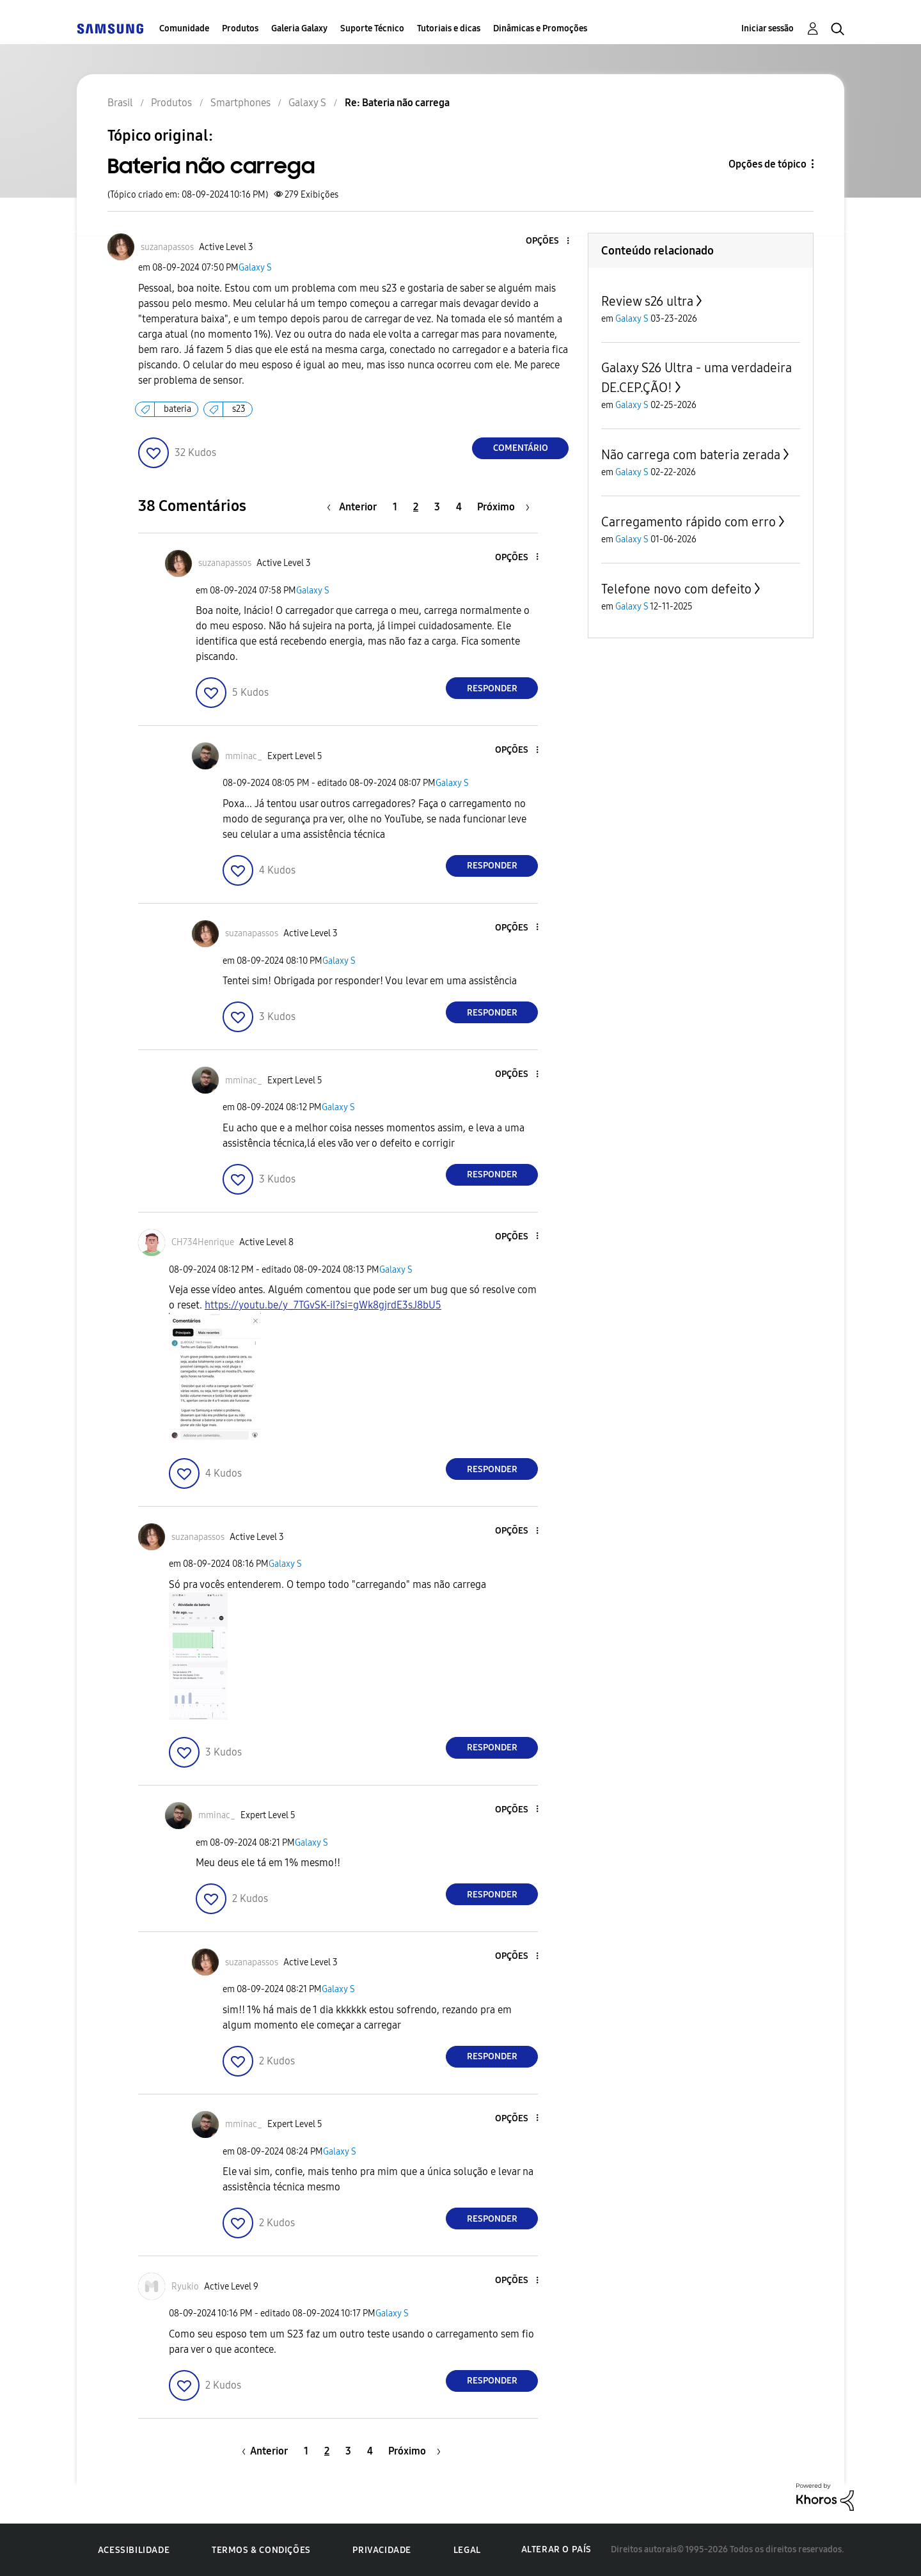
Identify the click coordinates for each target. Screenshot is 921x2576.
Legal (467, 2550)
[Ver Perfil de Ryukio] (185, 2286)
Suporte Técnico (372, 28)
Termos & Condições (261, 2550)
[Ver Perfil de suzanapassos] (167, 247)
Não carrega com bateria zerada (690, 454)
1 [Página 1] (395, 507)
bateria (177, 409)
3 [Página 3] (437, 507)
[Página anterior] (355, 507)
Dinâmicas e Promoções (540, 28)
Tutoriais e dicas (448, 28)
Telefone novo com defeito (676, 589)
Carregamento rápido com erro (688, 522)
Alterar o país (556, 2549)
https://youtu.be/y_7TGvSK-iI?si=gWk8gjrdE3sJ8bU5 (323, 1305)
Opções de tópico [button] (767, 164)
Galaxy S (255, 267)
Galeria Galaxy (299, 28)
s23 (239, 409)
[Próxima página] (503, 507)
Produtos (240, 28)
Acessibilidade (133, 2550)
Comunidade (184, 28)
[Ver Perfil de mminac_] (243, 756)
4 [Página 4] (459, 507)
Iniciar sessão (767, 28)
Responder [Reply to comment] (492, 688)
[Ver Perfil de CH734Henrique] (202, 1242)
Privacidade (381, 2550)
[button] (546, 241)
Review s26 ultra (647, 301)
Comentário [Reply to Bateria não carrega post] (520, 448)
